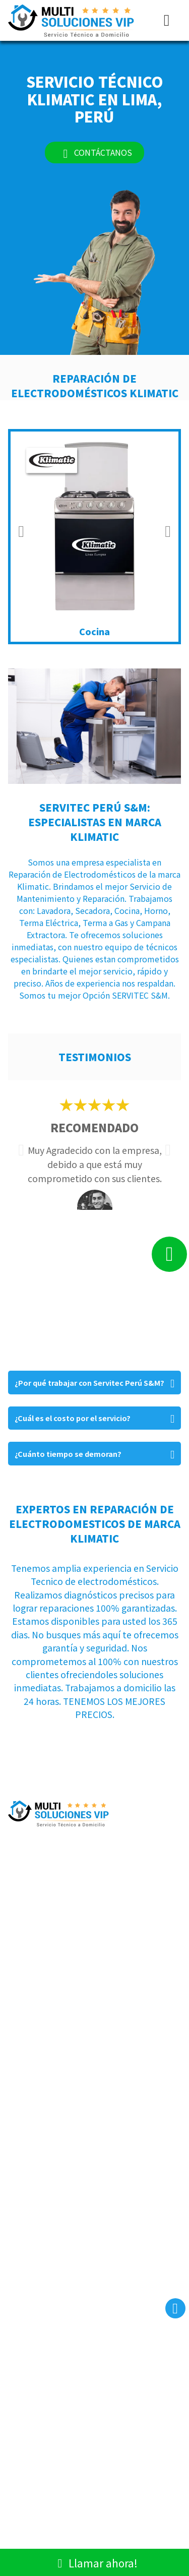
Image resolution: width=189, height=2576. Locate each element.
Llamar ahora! (94, 2562)
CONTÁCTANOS (94, 152)
